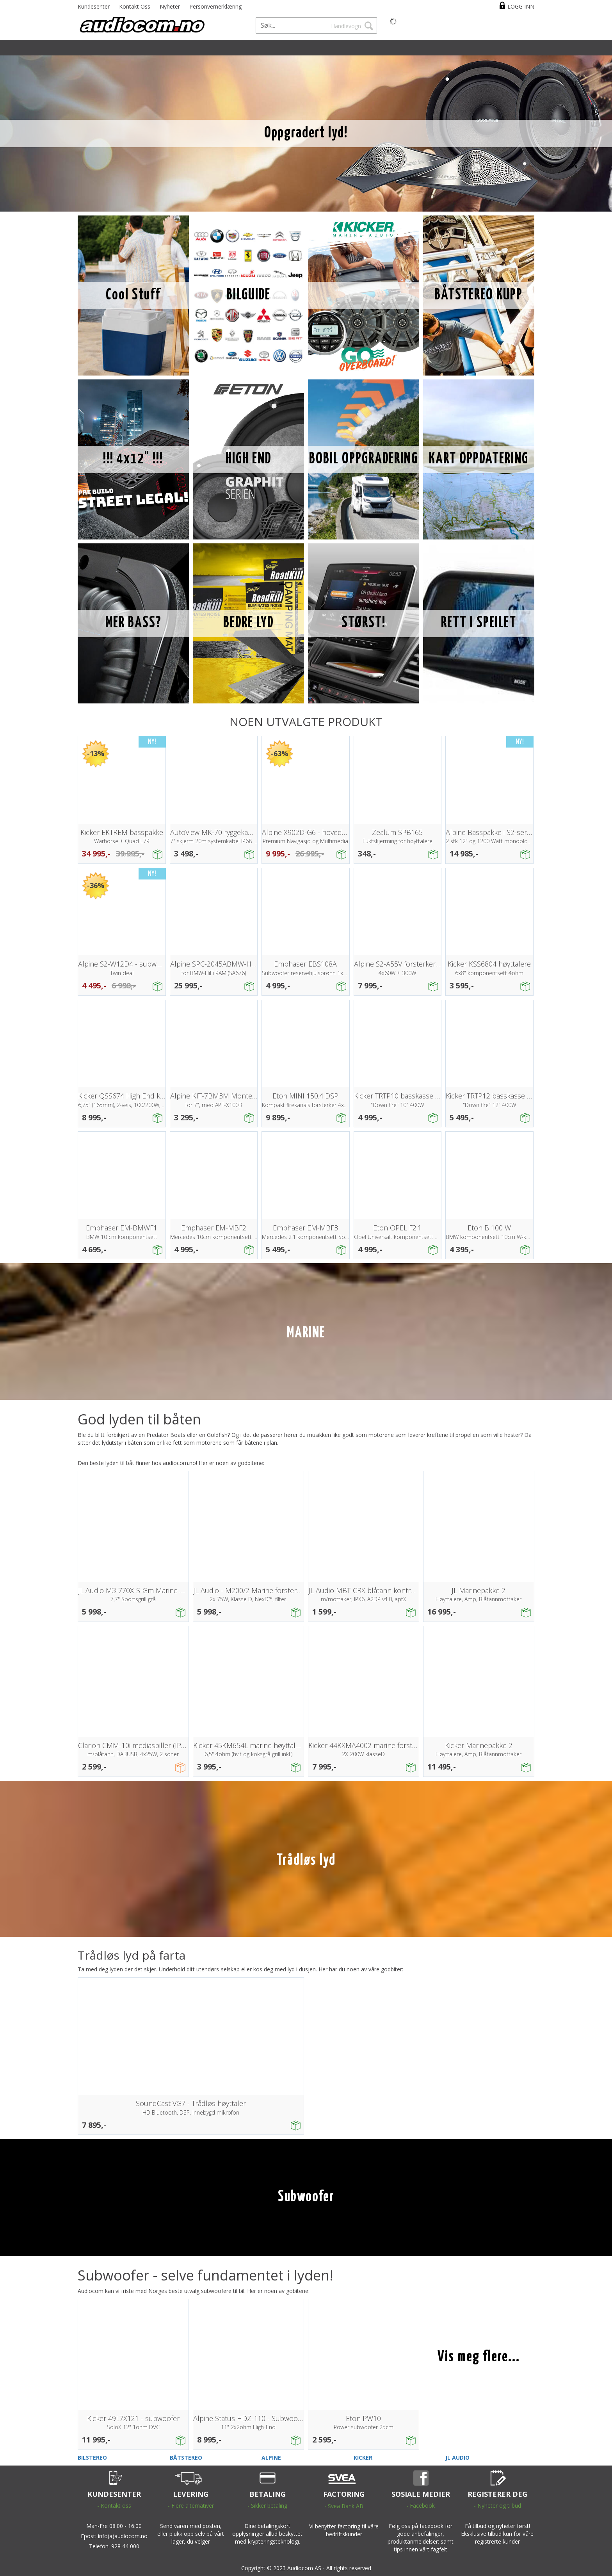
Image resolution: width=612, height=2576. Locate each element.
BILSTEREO (92, 2457)
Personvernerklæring (215, 6)
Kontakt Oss (134, 6)
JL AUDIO (457, 2457)
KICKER (363, 2457)
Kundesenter (94, 6)
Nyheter (170, 6)
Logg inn (520, 6)
